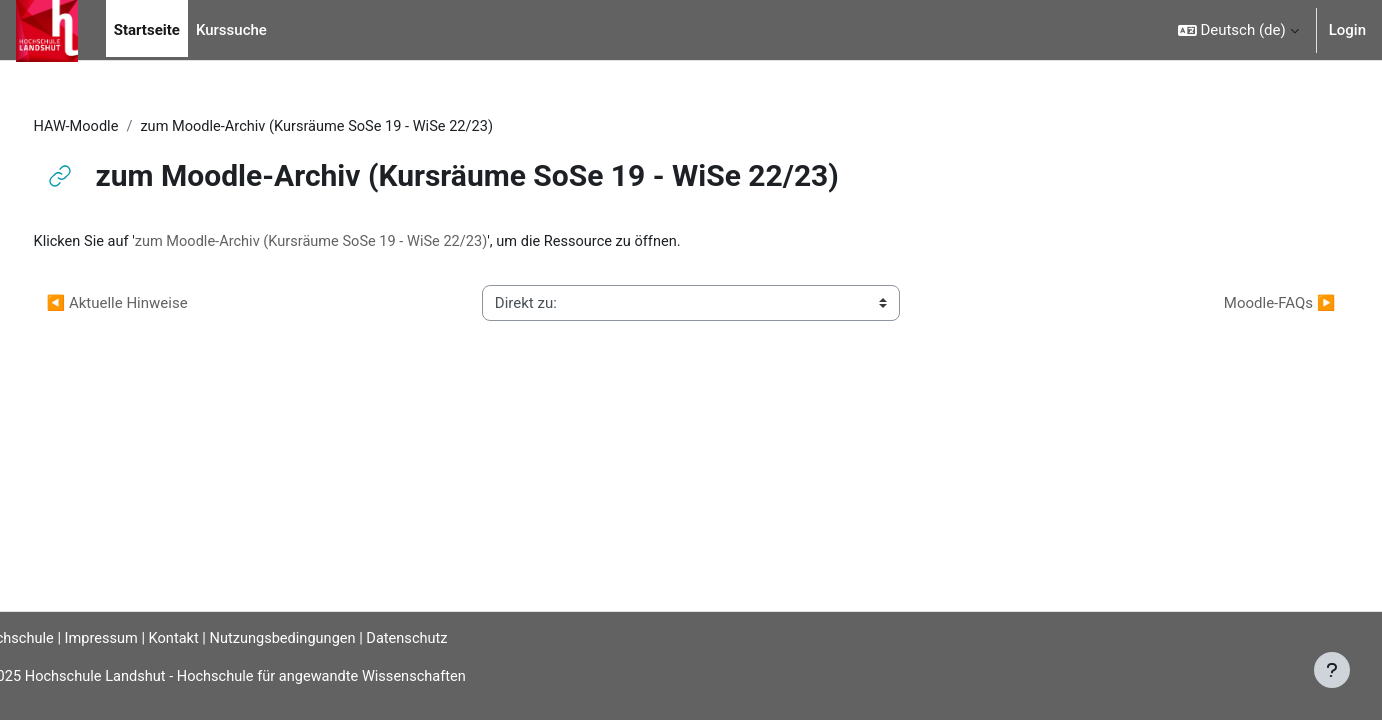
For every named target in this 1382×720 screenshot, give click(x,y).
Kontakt (218, 638)
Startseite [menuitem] (147, 30)
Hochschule (47, 638)
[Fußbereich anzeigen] (1332, 670)
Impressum (142, 638)
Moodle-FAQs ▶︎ (1242, 304)
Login (1347, 30)
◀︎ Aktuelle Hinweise (154, 304)
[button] (1238, 30)
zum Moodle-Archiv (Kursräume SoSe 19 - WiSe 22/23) (356, 243)
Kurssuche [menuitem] (231, 30)
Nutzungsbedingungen (329, 638)
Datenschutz (458, 638)
